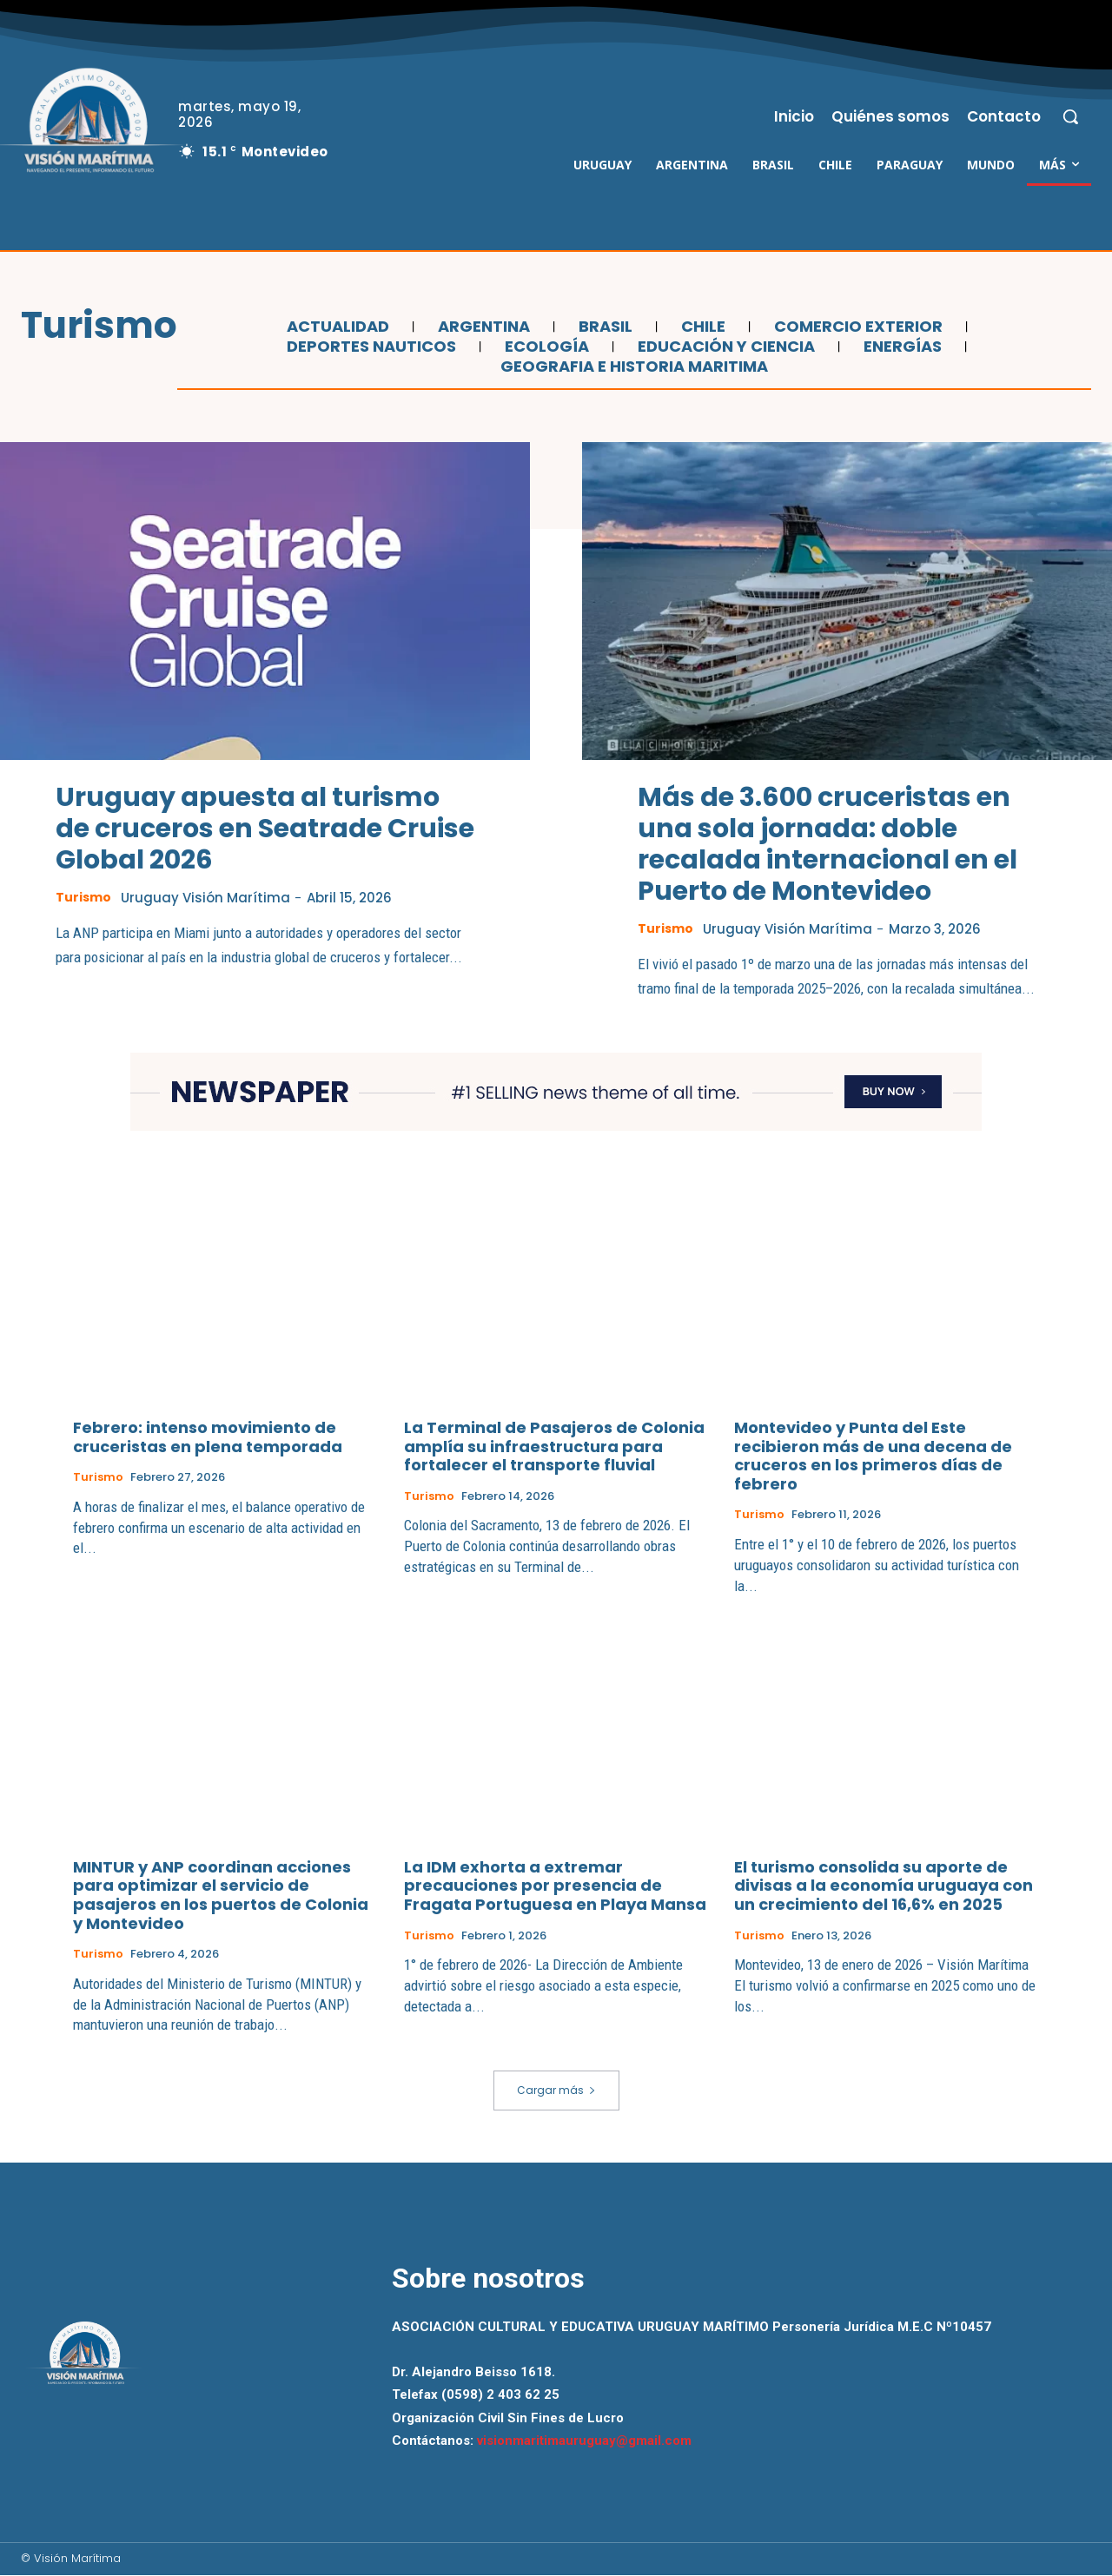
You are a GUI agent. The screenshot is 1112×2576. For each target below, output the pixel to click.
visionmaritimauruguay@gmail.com (584, 2441)
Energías (900, 346)
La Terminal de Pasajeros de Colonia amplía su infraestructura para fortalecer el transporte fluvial (554, 1446)
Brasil (603, 326)
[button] (1070, 116)
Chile (701, 326)
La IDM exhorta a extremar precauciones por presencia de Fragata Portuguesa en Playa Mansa (555, 1886)
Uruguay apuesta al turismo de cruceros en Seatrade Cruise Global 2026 (265, 828)
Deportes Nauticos (369, 346)
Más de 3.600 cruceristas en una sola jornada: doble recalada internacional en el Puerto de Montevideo (827, 844)
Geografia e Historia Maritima (632, 366)
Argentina (482, 326)
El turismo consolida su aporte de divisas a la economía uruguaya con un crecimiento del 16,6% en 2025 (883, 1886)
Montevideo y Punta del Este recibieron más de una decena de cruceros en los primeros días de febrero (873, 1456)
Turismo (85, 897)
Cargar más (556, 2091)
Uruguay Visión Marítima (210, 897)
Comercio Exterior (856, 326)
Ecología (544, 346)
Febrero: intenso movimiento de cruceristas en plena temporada (207, 1437)
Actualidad (335, 326)
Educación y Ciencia (724, 346)
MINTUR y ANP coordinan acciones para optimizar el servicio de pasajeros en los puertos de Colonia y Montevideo (220, 1896)
